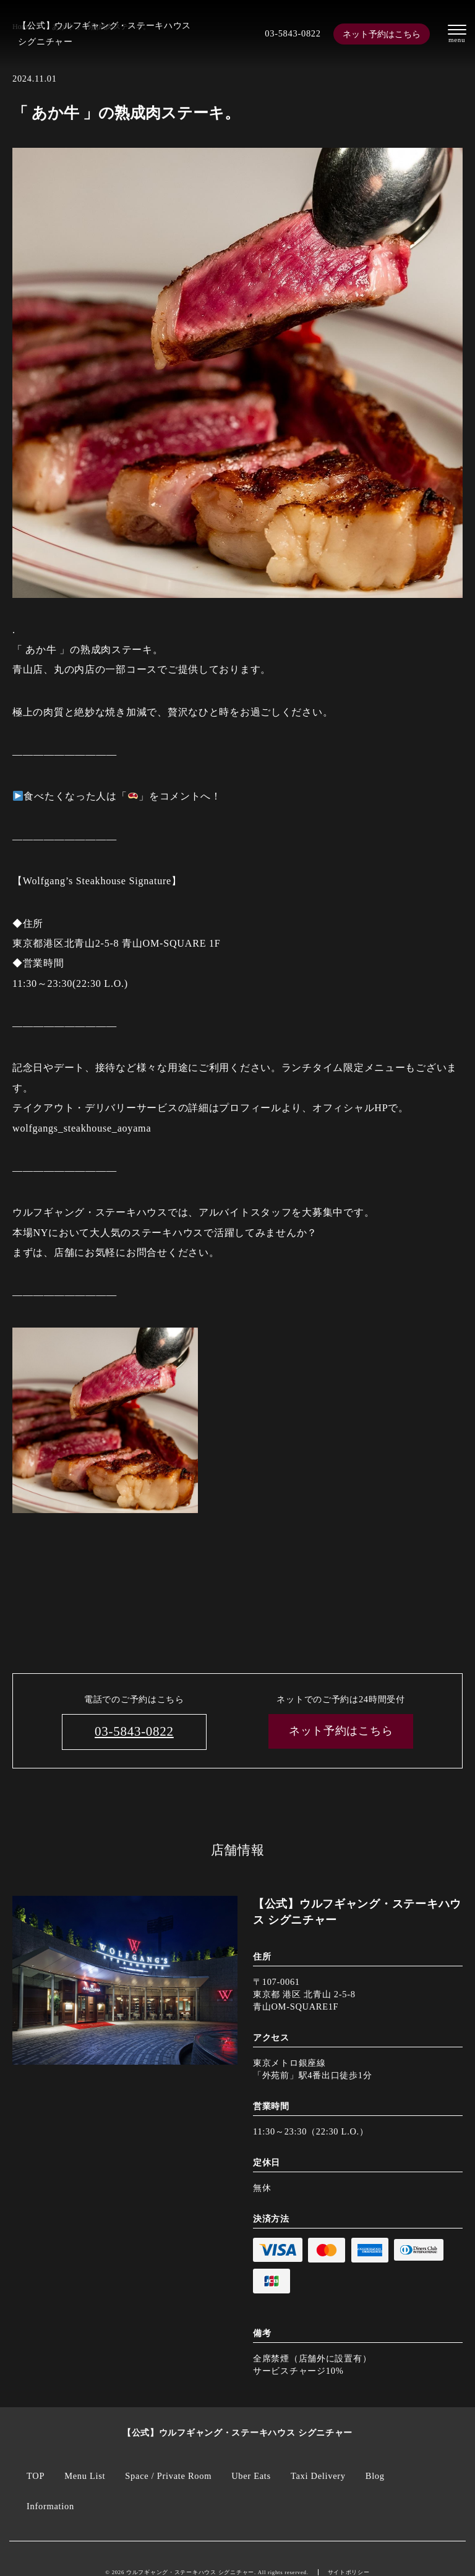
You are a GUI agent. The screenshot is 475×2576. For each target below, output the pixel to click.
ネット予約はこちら (382, 34)
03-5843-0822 (292, 33)
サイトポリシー (349, 2572)
